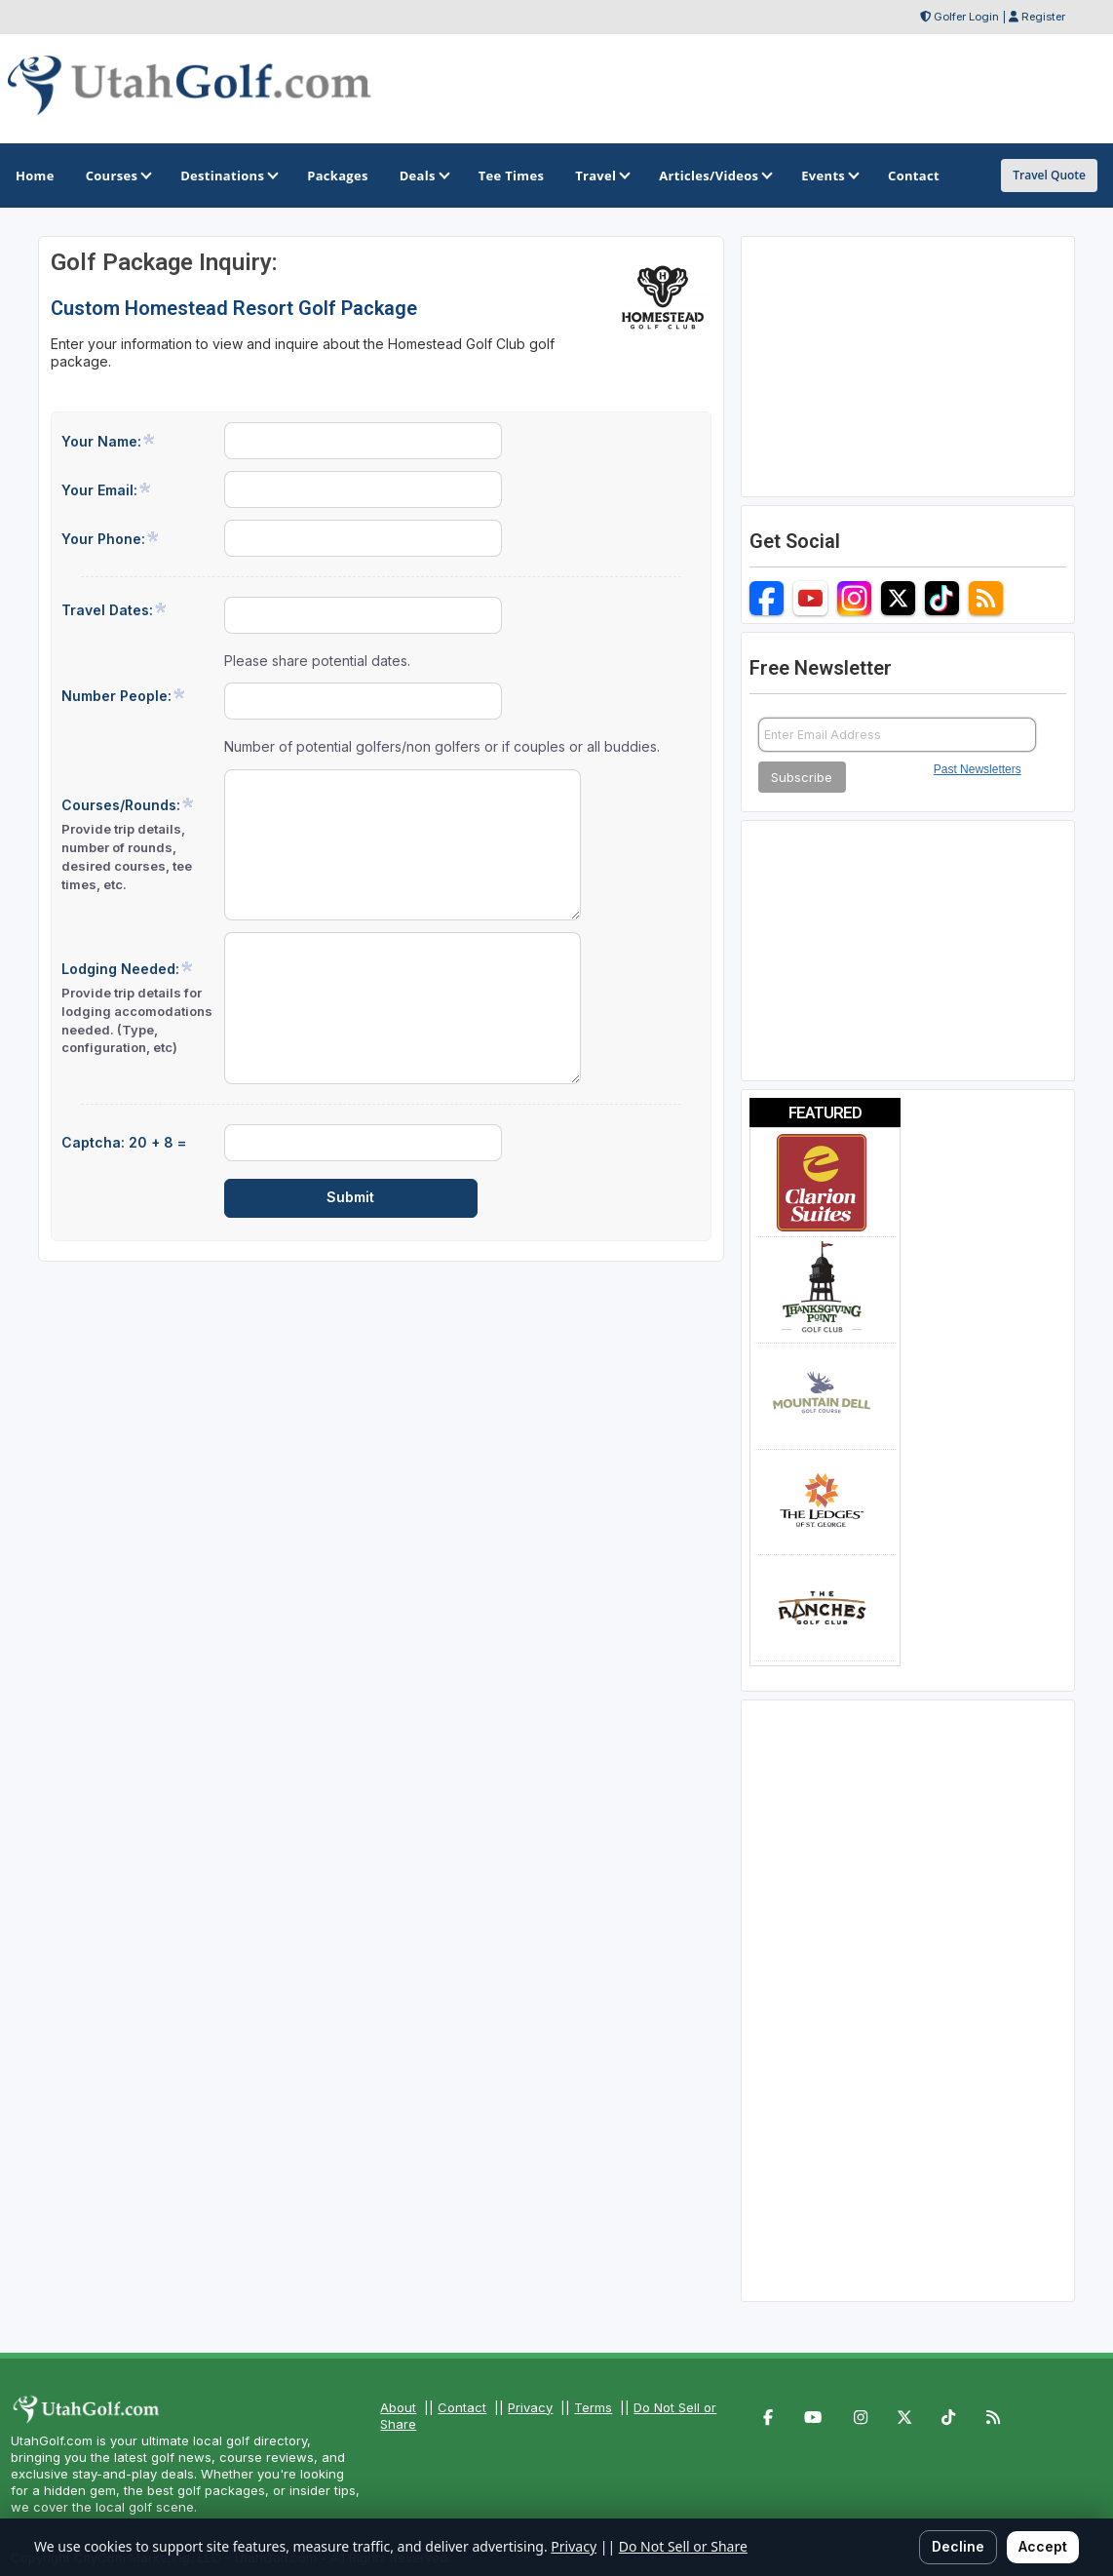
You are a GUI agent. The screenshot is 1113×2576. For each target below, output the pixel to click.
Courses (117, 175)
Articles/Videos (714, 175)
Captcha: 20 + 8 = (123, 1142)
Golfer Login (966, 16)
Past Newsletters (977, 769)
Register (1043, 16)
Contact (462, 2407)
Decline (958, 2546)
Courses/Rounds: (136, 845)
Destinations (228, 175)
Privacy (530, 2407)
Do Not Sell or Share (683, 2546)
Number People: (123, 695)
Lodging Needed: (136, 1008)
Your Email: (106, 489)
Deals (423, 175)
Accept (1042, 2546)
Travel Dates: (114, 609)
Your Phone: (110, 538)
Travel (601, 175)
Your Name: (108, 440)
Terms (593, 2407)
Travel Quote (1049, 175)
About (398, 2407)
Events (829, 175)
